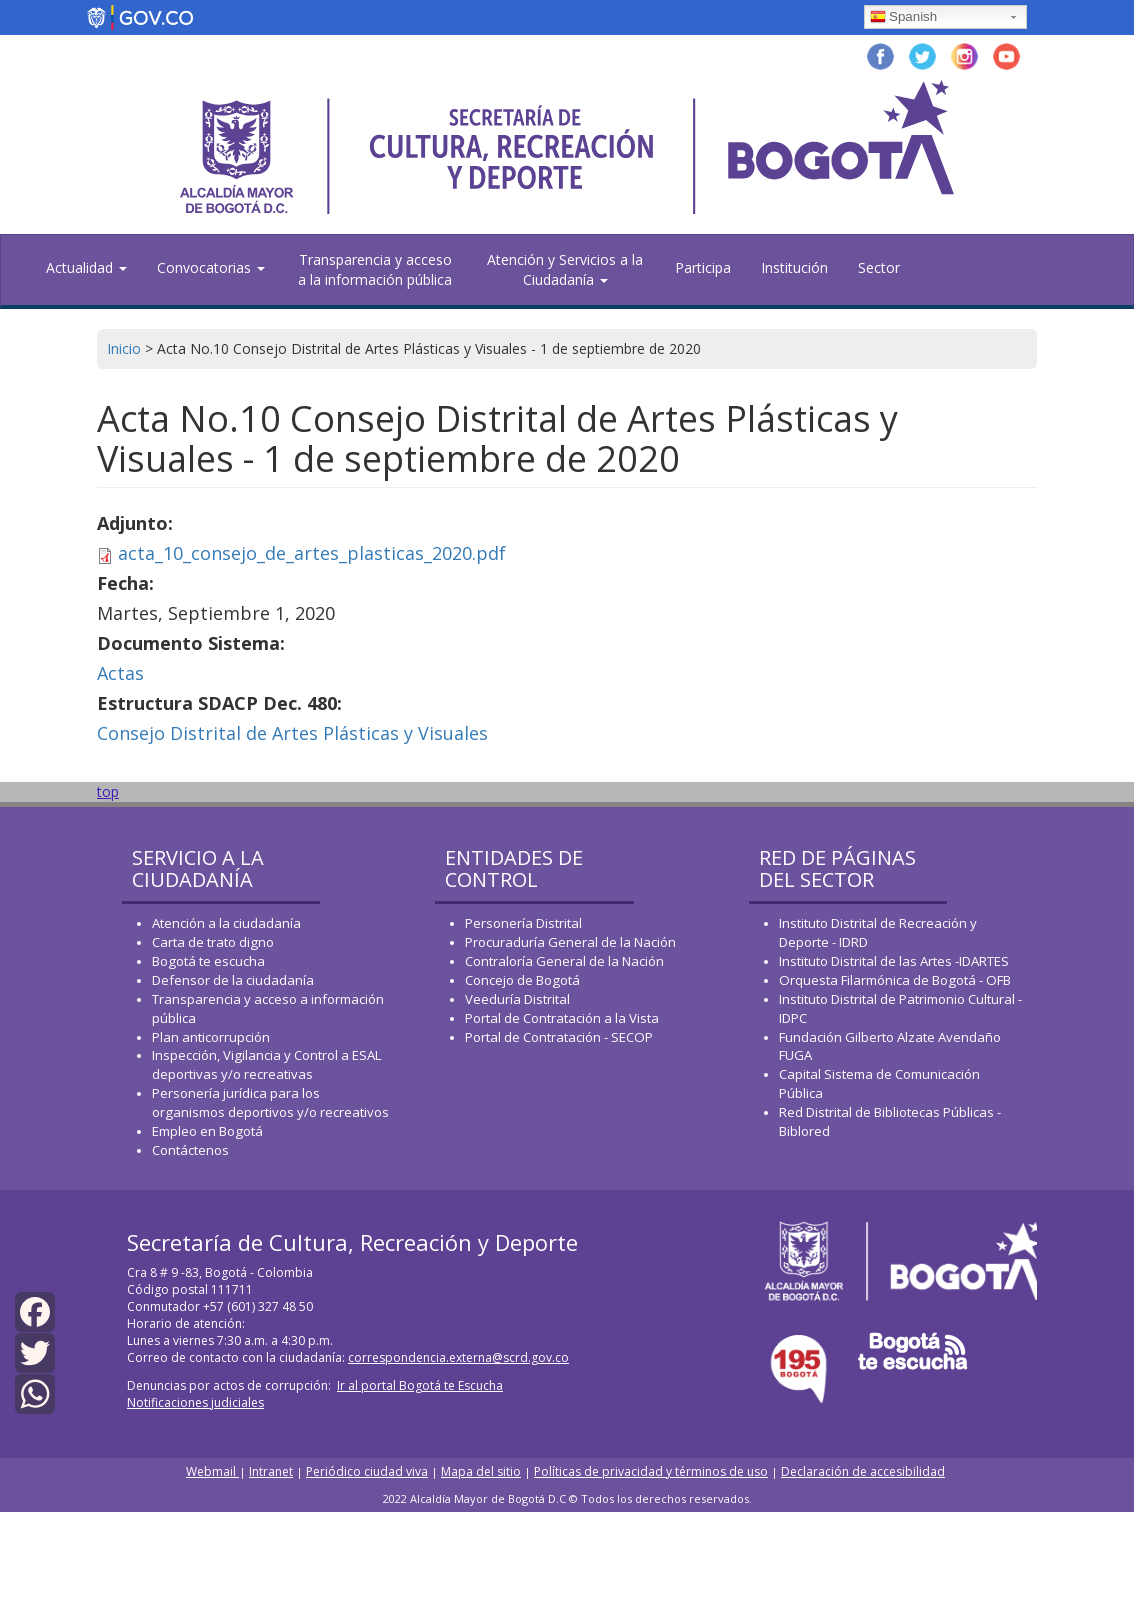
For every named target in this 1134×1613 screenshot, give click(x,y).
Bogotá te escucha (208, 961)
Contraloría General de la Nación (564, 961)
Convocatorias (211, 267)
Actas (120, 673)
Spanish (903, 18)
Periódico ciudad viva (367, 1471)
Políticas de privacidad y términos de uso (651, 1471)
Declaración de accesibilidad (863, 1471)
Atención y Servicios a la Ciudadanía (565, 269)
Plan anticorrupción (211, 1037)
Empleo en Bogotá (207, 1131)
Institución (794, 267)
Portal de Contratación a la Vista (562, 1018)
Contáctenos (190, 1150)
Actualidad (86, 267)
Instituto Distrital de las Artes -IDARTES (895, 961)
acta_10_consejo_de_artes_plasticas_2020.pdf (312, 553)
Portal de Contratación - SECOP (559, 1037)
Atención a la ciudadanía (226, 923)
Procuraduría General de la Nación (570, 942)
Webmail (212, 1471)
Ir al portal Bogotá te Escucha (420, 1385)
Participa (703, 267)
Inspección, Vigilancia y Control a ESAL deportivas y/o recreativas (266, 1064)
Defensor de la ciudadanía (233, 980)
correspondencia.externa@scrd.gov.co (458, 1357)
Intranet (271, 1471)
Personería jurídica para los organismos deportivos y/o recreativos (270, 1102)
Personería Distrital (523, 923)
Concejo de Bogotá (522, 980)
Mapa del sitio (481, 1471)
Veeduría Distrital (517, 999)
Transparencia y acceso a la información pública (375, 269)
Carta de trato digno (213, 942)
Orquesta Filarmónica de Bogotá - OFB (895, 980)
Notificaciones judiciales (195, 1402)
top (108, 791)
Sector (879, 267)
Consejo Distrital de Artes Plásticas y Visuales (292, 733)
